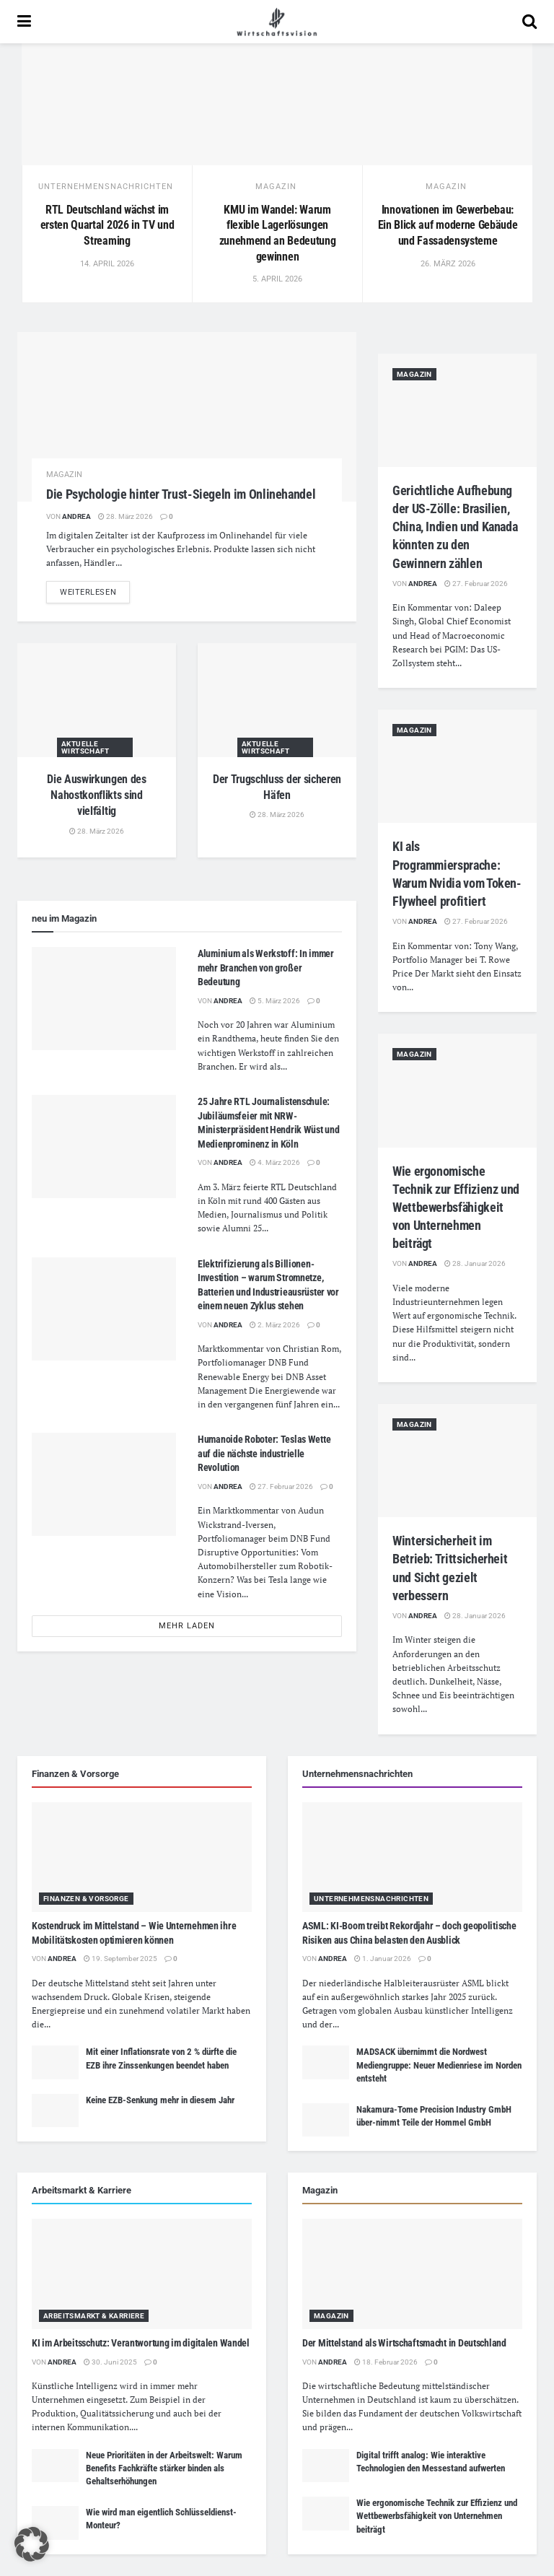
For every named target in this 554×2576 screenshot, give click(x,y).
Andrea (76, 516)
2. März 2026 (275, 1325)
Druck (95, 1996)
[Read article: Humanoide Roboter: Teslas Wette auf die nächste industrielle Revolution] (104, 1484)
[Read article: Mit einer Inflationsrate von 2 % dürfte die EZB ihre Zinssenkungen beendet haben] (55, 2062)
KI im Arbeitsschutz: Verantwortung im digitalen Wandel (141, 2343)
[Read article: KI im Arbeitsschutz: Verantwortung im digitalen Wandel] (142, 2274)
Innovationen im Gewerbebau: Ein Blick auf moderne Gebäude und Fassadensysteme (448, 225)
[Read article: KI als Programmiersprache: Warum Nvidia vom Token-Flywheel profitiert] (457, 766)
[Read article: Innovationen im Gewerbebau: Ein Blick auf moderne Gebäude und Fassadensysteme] (447, 104)
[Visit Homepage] (277, 21)
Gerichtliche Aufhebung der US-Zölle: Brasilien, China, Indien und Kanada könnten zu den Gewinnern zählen (454, 527)
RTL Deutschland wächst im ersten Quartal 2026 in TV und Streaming (107, 225)
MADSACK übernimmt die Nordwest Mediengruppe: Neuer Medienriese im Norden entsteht (439, 2064)
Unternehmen (58, 2399)
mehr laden (187, 1625)
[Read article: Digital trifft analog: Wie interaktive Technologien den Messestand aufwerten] (325, 2465)
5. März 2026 (275, 1001)
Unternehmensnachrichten (105, 186)
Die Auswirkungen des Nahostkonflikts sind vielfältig (96, 795)
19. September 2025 (120, 1958)
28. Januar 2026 (475, 1263)
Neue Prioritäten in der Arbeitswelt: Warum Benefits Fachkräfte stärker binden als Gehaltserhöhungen (164, 2468)
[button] (31, 2544)
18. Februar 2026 (386, 2362)
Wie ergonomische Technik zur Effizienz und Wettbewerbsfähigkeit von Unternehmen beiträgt (455, 1207)
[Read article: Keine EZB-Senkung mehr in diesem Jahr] (55, 2110)
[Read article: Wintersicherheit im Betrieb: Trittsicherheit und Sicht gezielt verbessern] (457, 1460)
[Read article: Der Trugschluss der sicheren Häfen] (277, 699)
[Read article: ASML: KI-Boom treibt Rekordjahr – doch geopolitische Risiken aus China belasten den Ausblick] (412, 1857)
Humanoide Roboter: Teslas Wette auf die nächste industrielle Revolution (264, 1453)
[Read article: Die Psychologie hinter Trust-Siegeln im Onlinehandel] (186, 417)
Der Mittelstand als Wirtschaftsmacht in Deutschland (404, 2343)
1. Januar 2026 (382, 1958)
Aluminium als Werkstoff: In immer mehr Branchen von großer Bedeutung (266, 967)
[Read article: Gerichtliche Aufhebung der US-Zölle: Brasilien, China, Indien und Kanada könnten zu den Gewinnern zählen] (457, 410)
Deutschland (312, 1187)
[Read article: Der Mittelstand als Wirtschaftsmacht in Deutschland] (412, 2274)
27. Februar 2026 (281, 1486)
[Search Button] (529, 21)
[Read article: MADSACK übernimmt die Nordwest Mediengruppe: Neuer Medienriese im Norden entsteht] (325, 2062)
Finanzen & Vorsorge (86, 1899)
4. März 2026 (275, 1162)
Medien (212, 1214)
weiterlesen (95, 591)
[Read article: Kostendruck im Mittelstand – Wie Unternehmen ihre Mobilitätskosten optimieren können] (142, 1857)
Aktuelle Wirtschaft (85, 747)
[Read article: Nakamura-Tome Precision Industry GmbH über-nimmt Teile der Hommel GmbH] (325, 2119)
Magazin (275, 186)
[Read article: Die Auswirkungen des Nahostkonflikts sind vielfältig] (96, 699)
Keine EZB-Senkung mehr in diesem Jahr (160, 2100)
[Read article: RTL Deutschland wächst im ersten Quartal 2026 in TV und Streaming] (107, 104)
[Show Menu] (24, 21)
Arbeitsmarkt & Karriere (93, 2316)
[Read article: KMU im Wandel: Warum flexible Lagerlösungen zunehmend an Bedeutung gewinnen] (277, 104)
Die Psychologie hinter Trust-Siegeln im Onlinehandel (180, 494)
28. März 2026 (125, 516)
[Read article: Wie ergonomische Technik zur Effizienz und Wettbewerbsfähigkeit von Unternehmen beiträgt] (457, 1090)
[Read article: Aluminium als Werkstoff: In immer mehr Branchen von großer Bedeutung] (104, 998)
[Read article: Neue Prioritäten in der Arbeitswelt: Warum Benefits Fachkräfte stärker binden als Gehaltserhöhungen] (55, 2465)
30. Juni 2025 (110, 2362)
